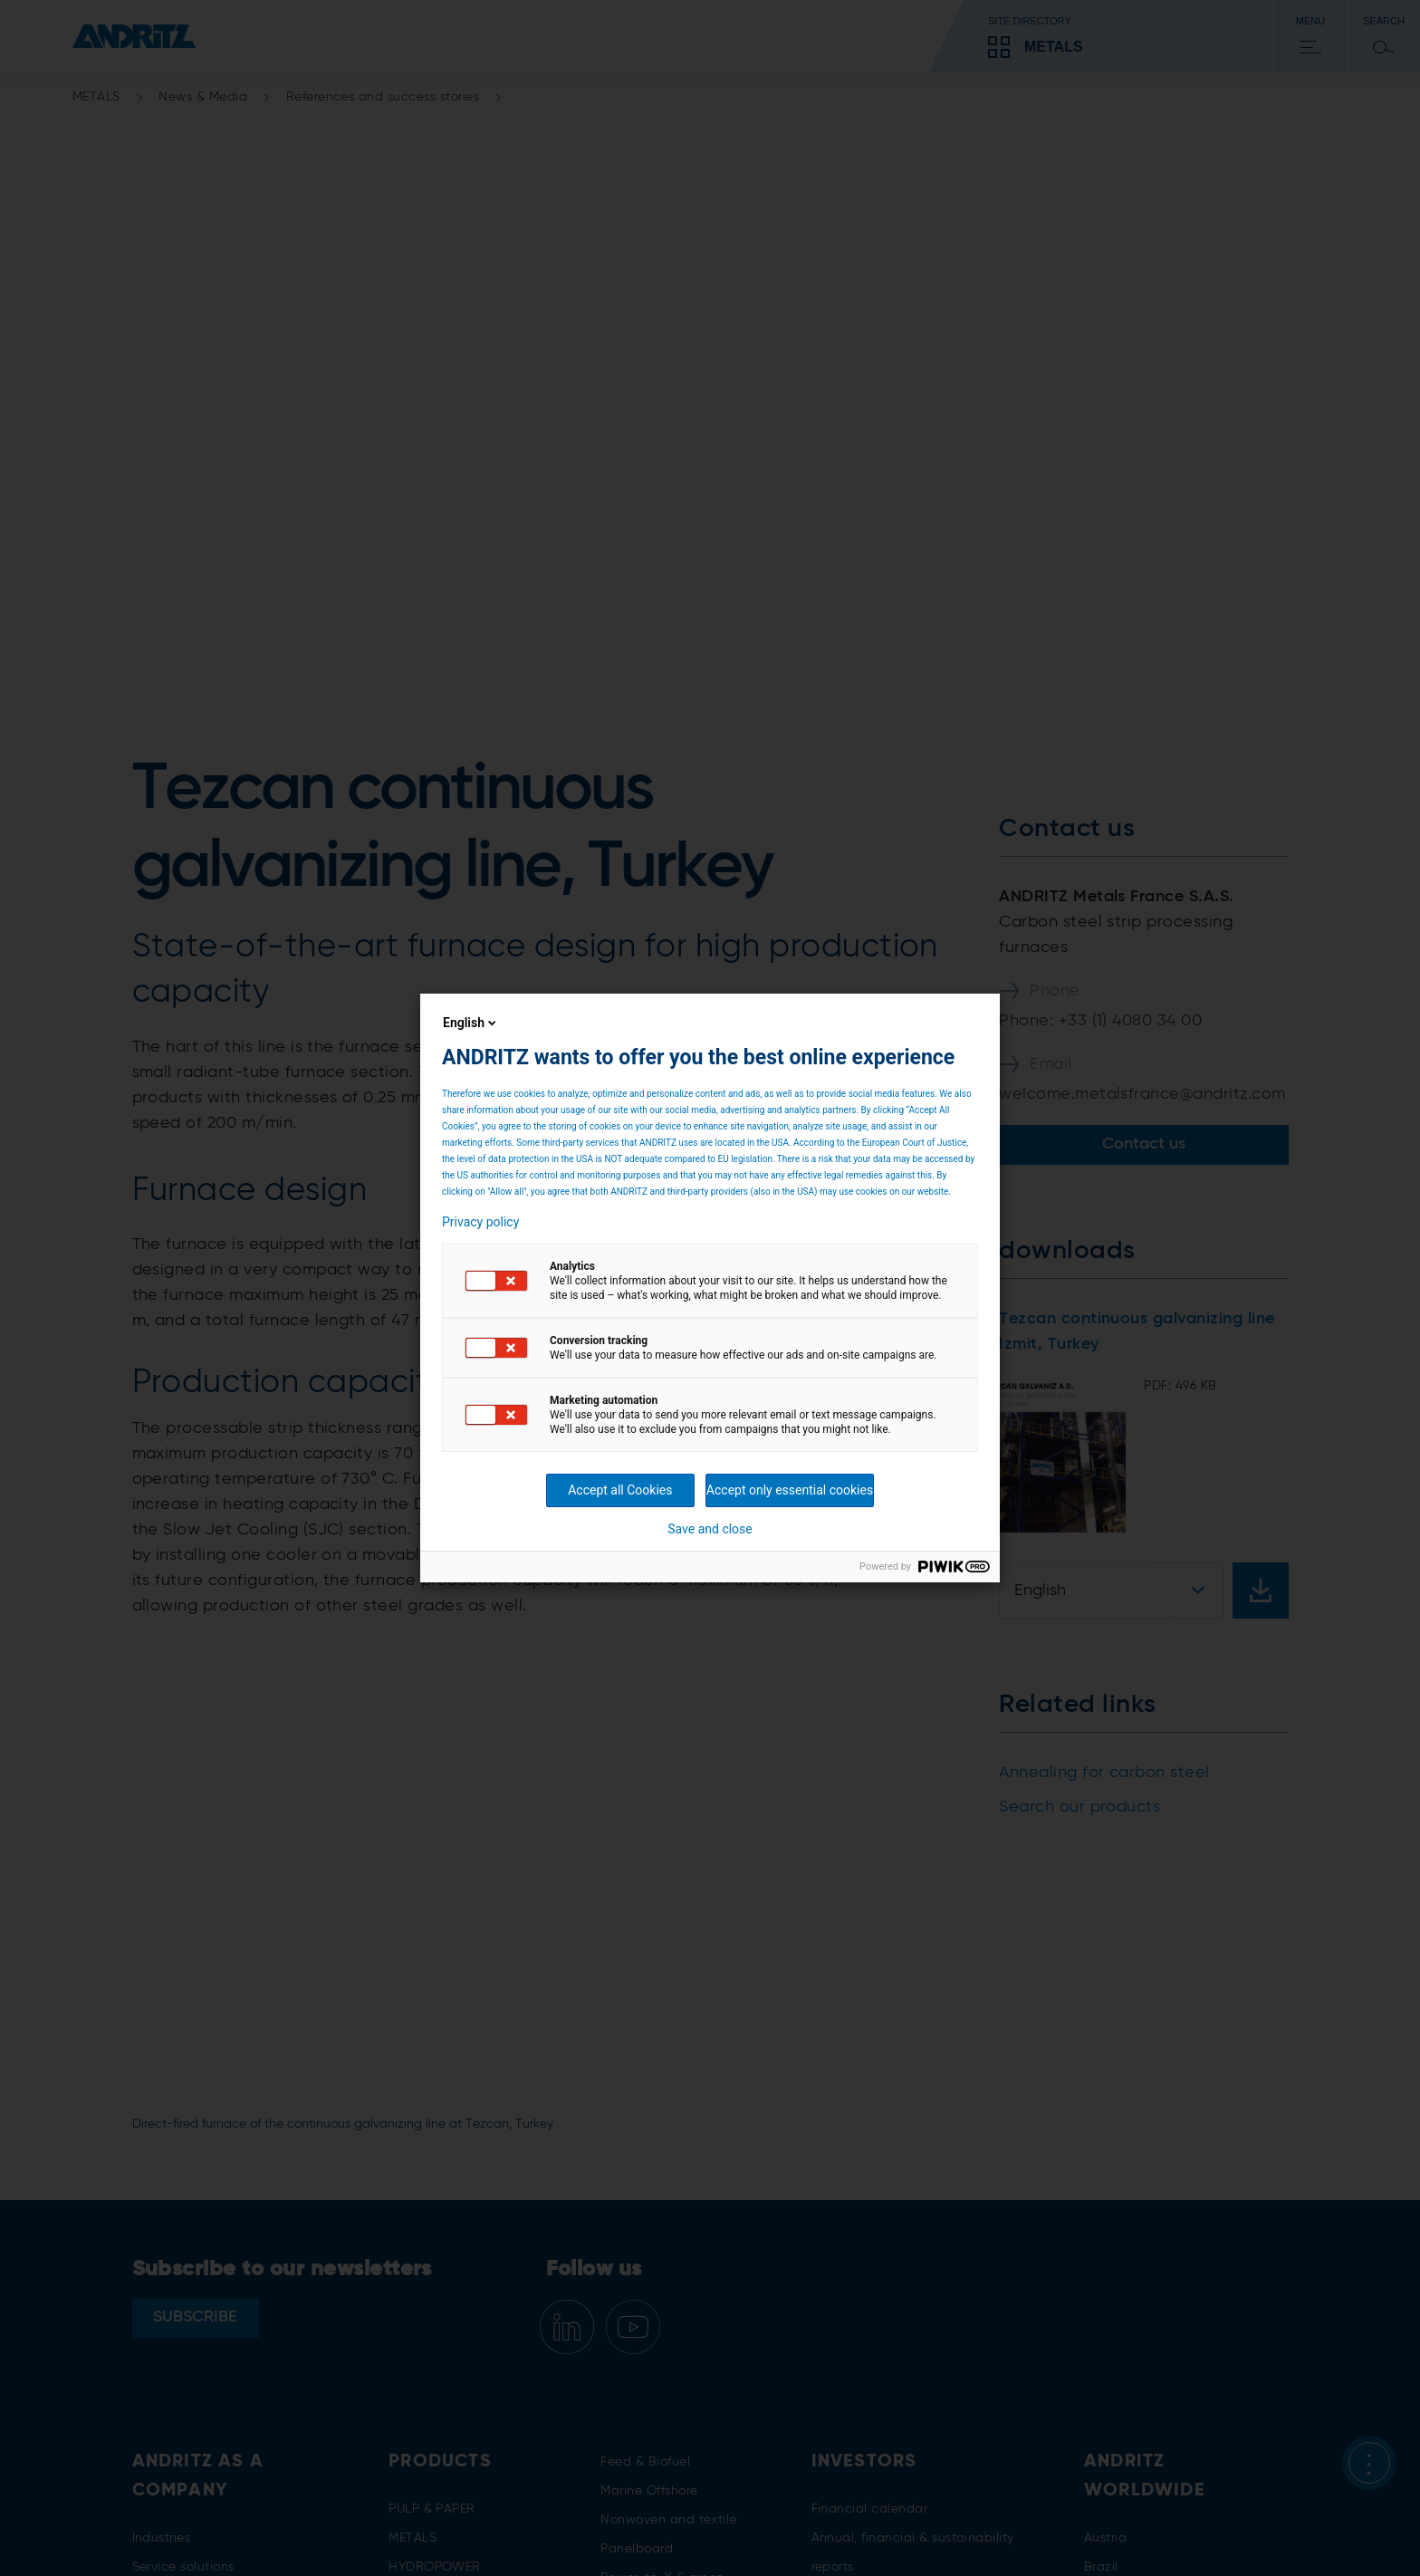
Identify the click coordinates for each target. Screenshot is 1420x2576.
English (471, 1022)
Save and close (710, 1529)
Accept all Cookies (620, 1490)
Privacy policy (480, 1222)
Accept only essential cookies (789, 1490)
